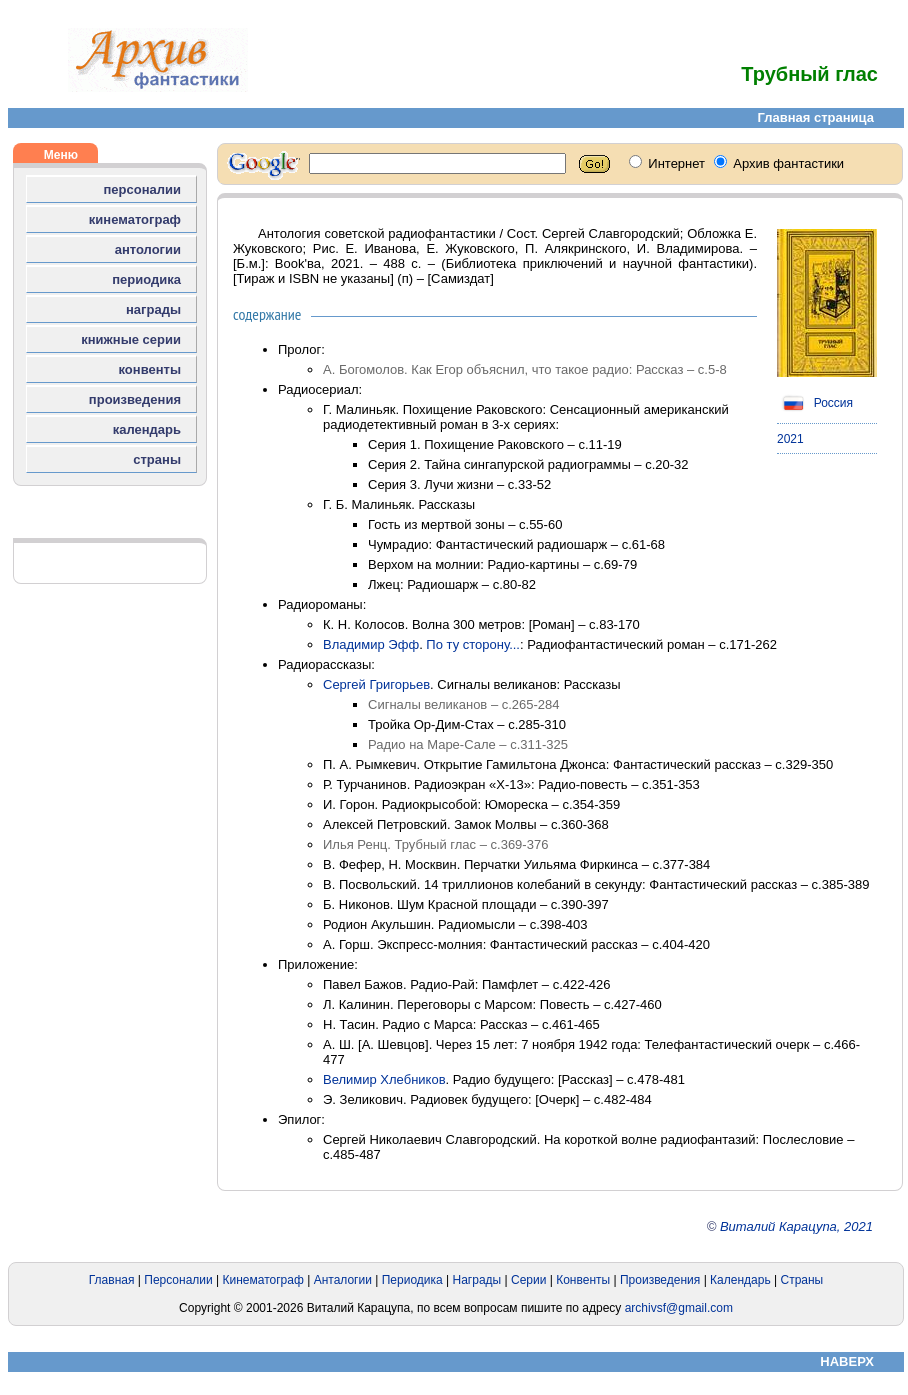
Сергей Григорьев (376, 684)
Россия (815, 403)
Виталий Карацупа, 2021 (796, 1226)
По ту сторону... (473, 644)
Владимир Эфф (371, 644)
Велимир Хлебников (384, 1079)
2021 (790, 439)
